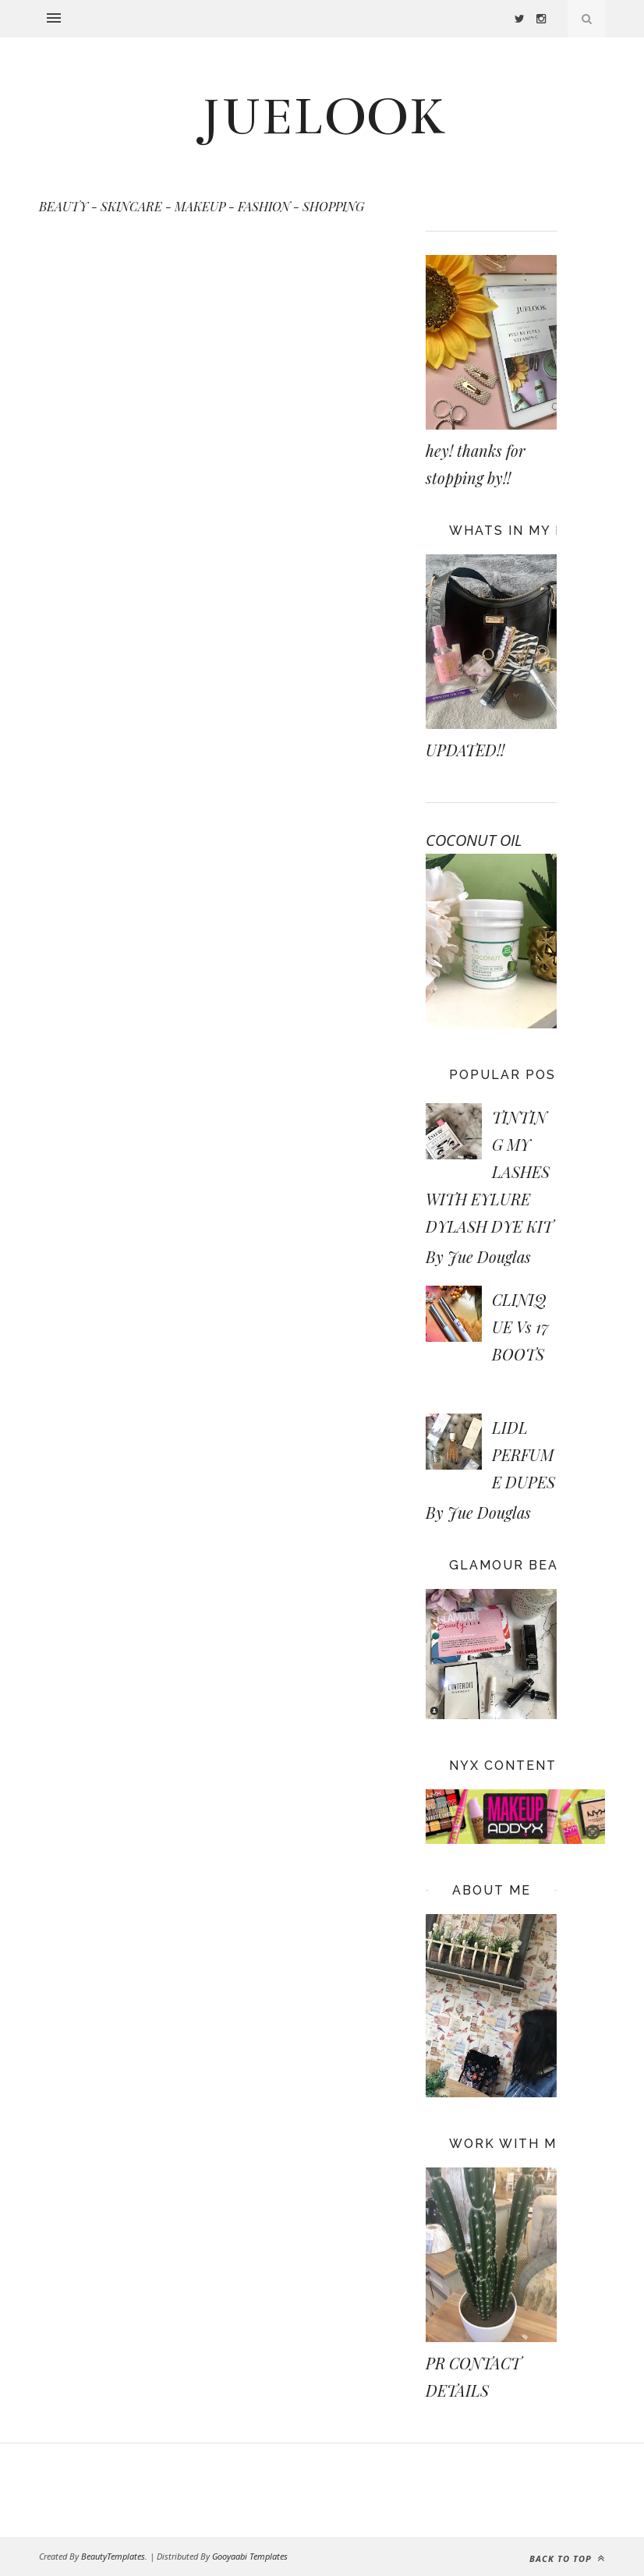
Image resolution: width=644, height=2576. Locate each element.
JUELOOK (322, 117)
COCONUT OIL (474, 840)
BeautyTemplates (113, 2556)
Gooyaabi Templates (250, 2556)
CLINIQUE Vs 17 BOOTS (520, 1326)
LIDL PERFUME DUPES (523, 1454)
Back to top (567, 2558)
